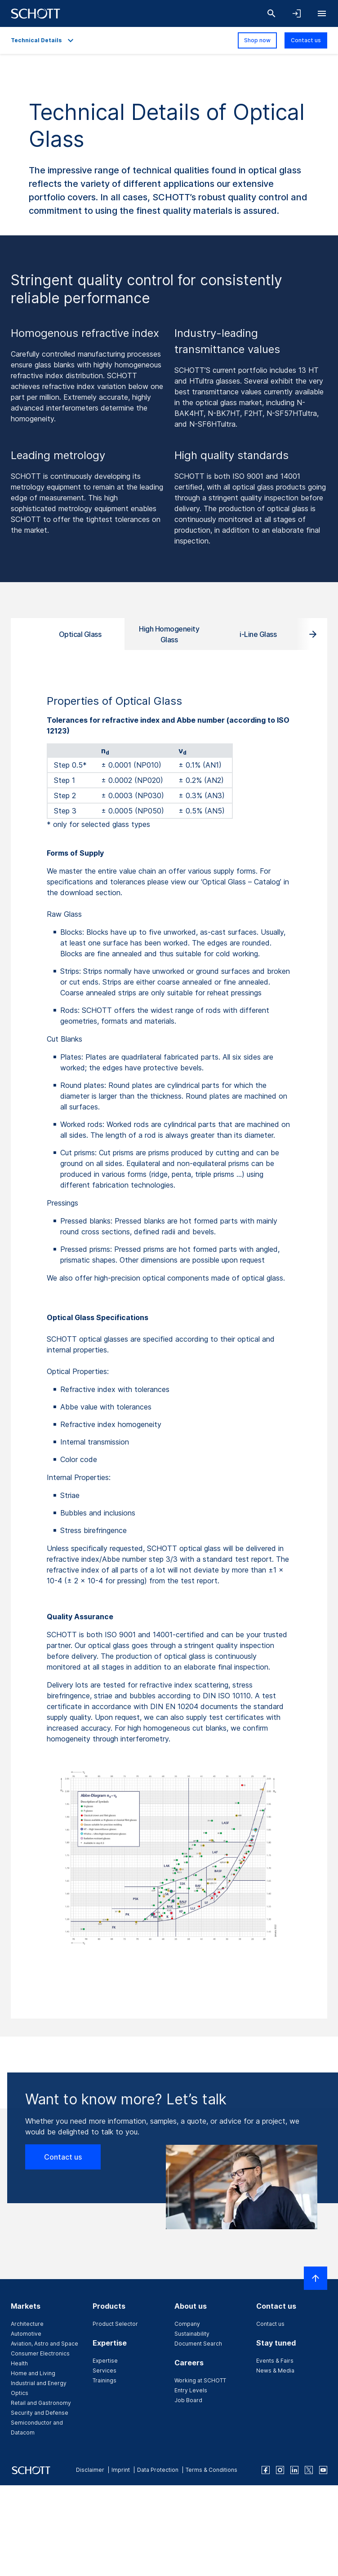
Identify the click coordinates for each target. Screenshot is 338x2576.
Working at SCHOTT (200, 2380)
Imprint (120, 2469)
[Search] (271, 13)
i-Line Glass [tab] (258, 634)
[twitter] (309, 2470)
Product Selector (115, 2323)
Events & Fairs (275, 2360)
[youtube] (323, 2470)
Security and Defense (39, 2412)
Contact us (306, 40)
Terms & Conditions (211, 2469)
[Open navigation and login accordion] (296, 13)
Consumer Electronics (40, 2353)
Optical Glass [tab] (80, 634)
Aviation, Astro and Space (44, 2343)
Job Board (188, 2400)
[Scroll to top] (315, 2278)
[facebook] (266, 2470)
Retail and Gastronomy (41, 2402)
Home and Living (33, 2373)
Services (104, 2370)
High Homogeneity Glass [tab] (169, 634)
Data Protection (157, 2469)
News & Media (275, 2370)
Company (187, 2323)
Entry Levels (190, 2390)
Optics (19, 2393)
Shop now (257, 40)
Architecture (27, 2323)
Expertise (105, 2360)
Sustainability (191, 2333)
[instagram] (280, 2470)
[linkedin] (294, 2470)
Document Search (198, 2343)
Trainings (104, 2380)
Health (19, 2363)
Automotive (26, 2333)
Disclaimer (90, 2469)
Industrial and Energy (39, 2383)
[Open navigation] (321, 13)
